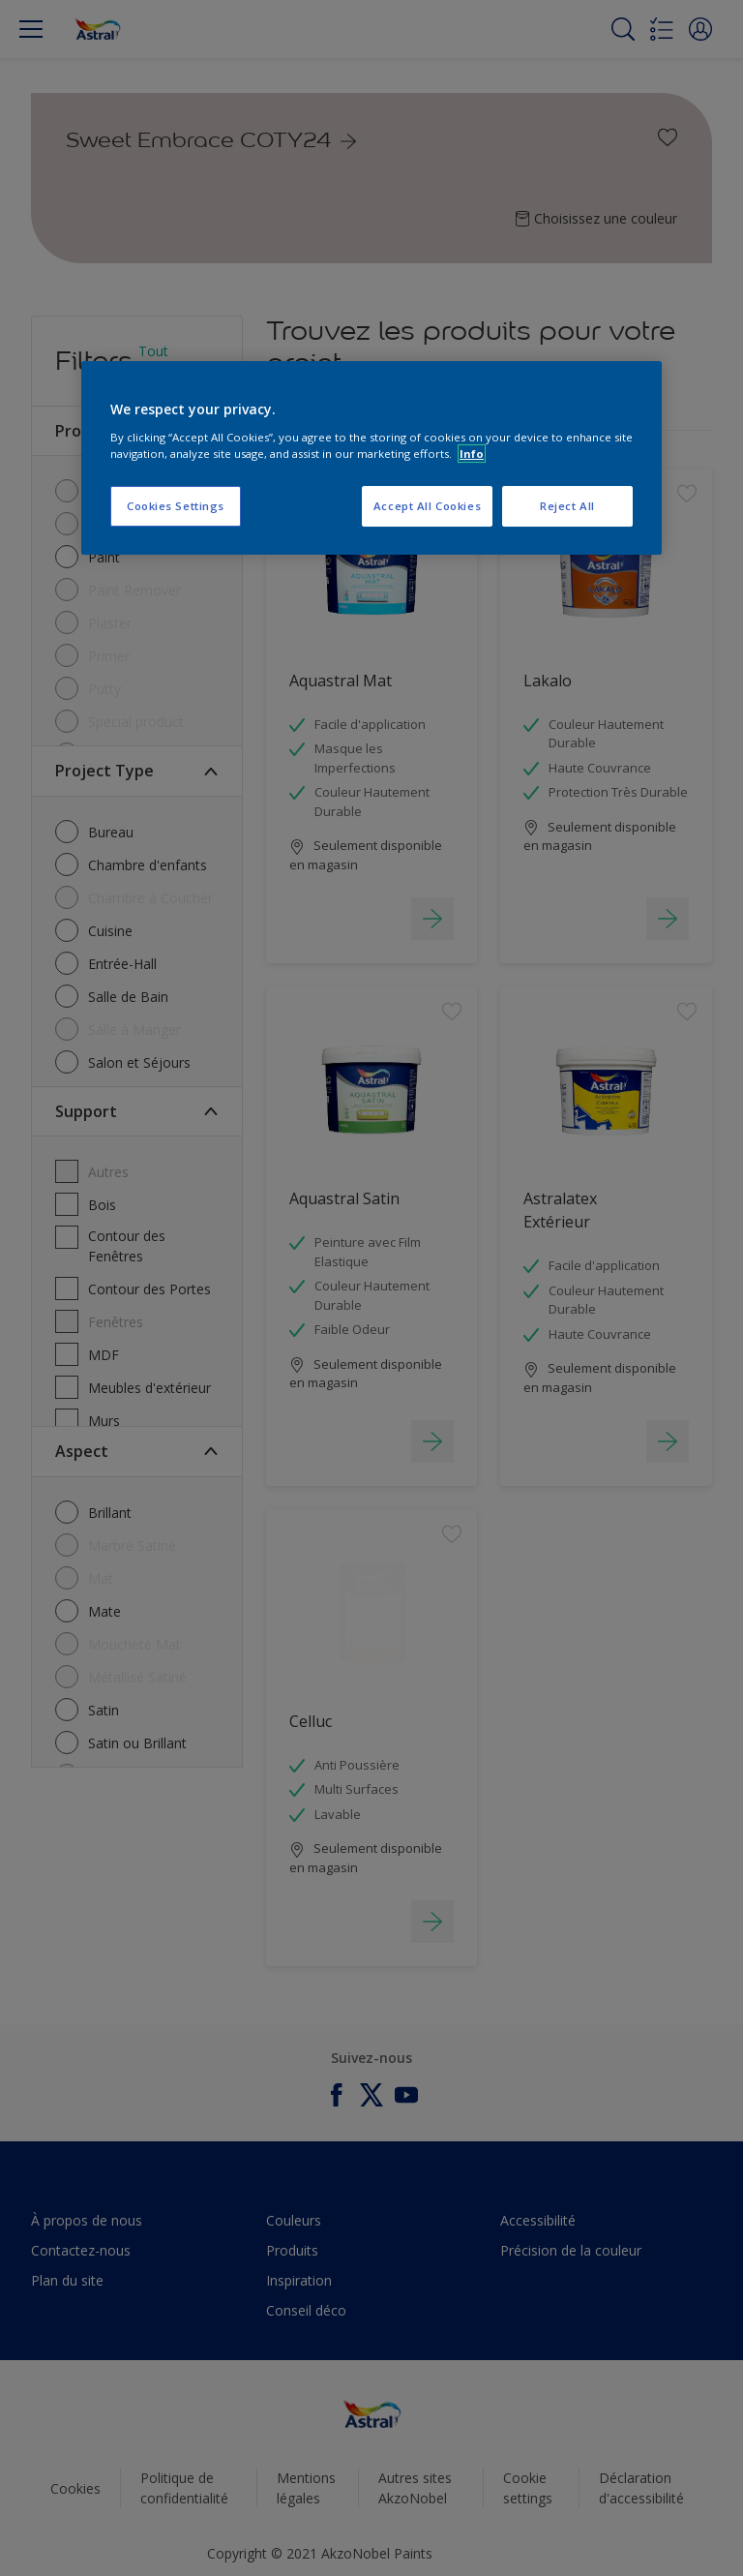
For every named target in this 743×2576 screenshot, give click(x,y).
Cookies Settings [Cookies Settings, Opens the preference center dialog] (175, 506)
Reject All (567, 506)
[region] (371, 458)
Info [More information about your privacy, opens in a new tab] (472, 453)
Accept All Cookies (427, 506)
